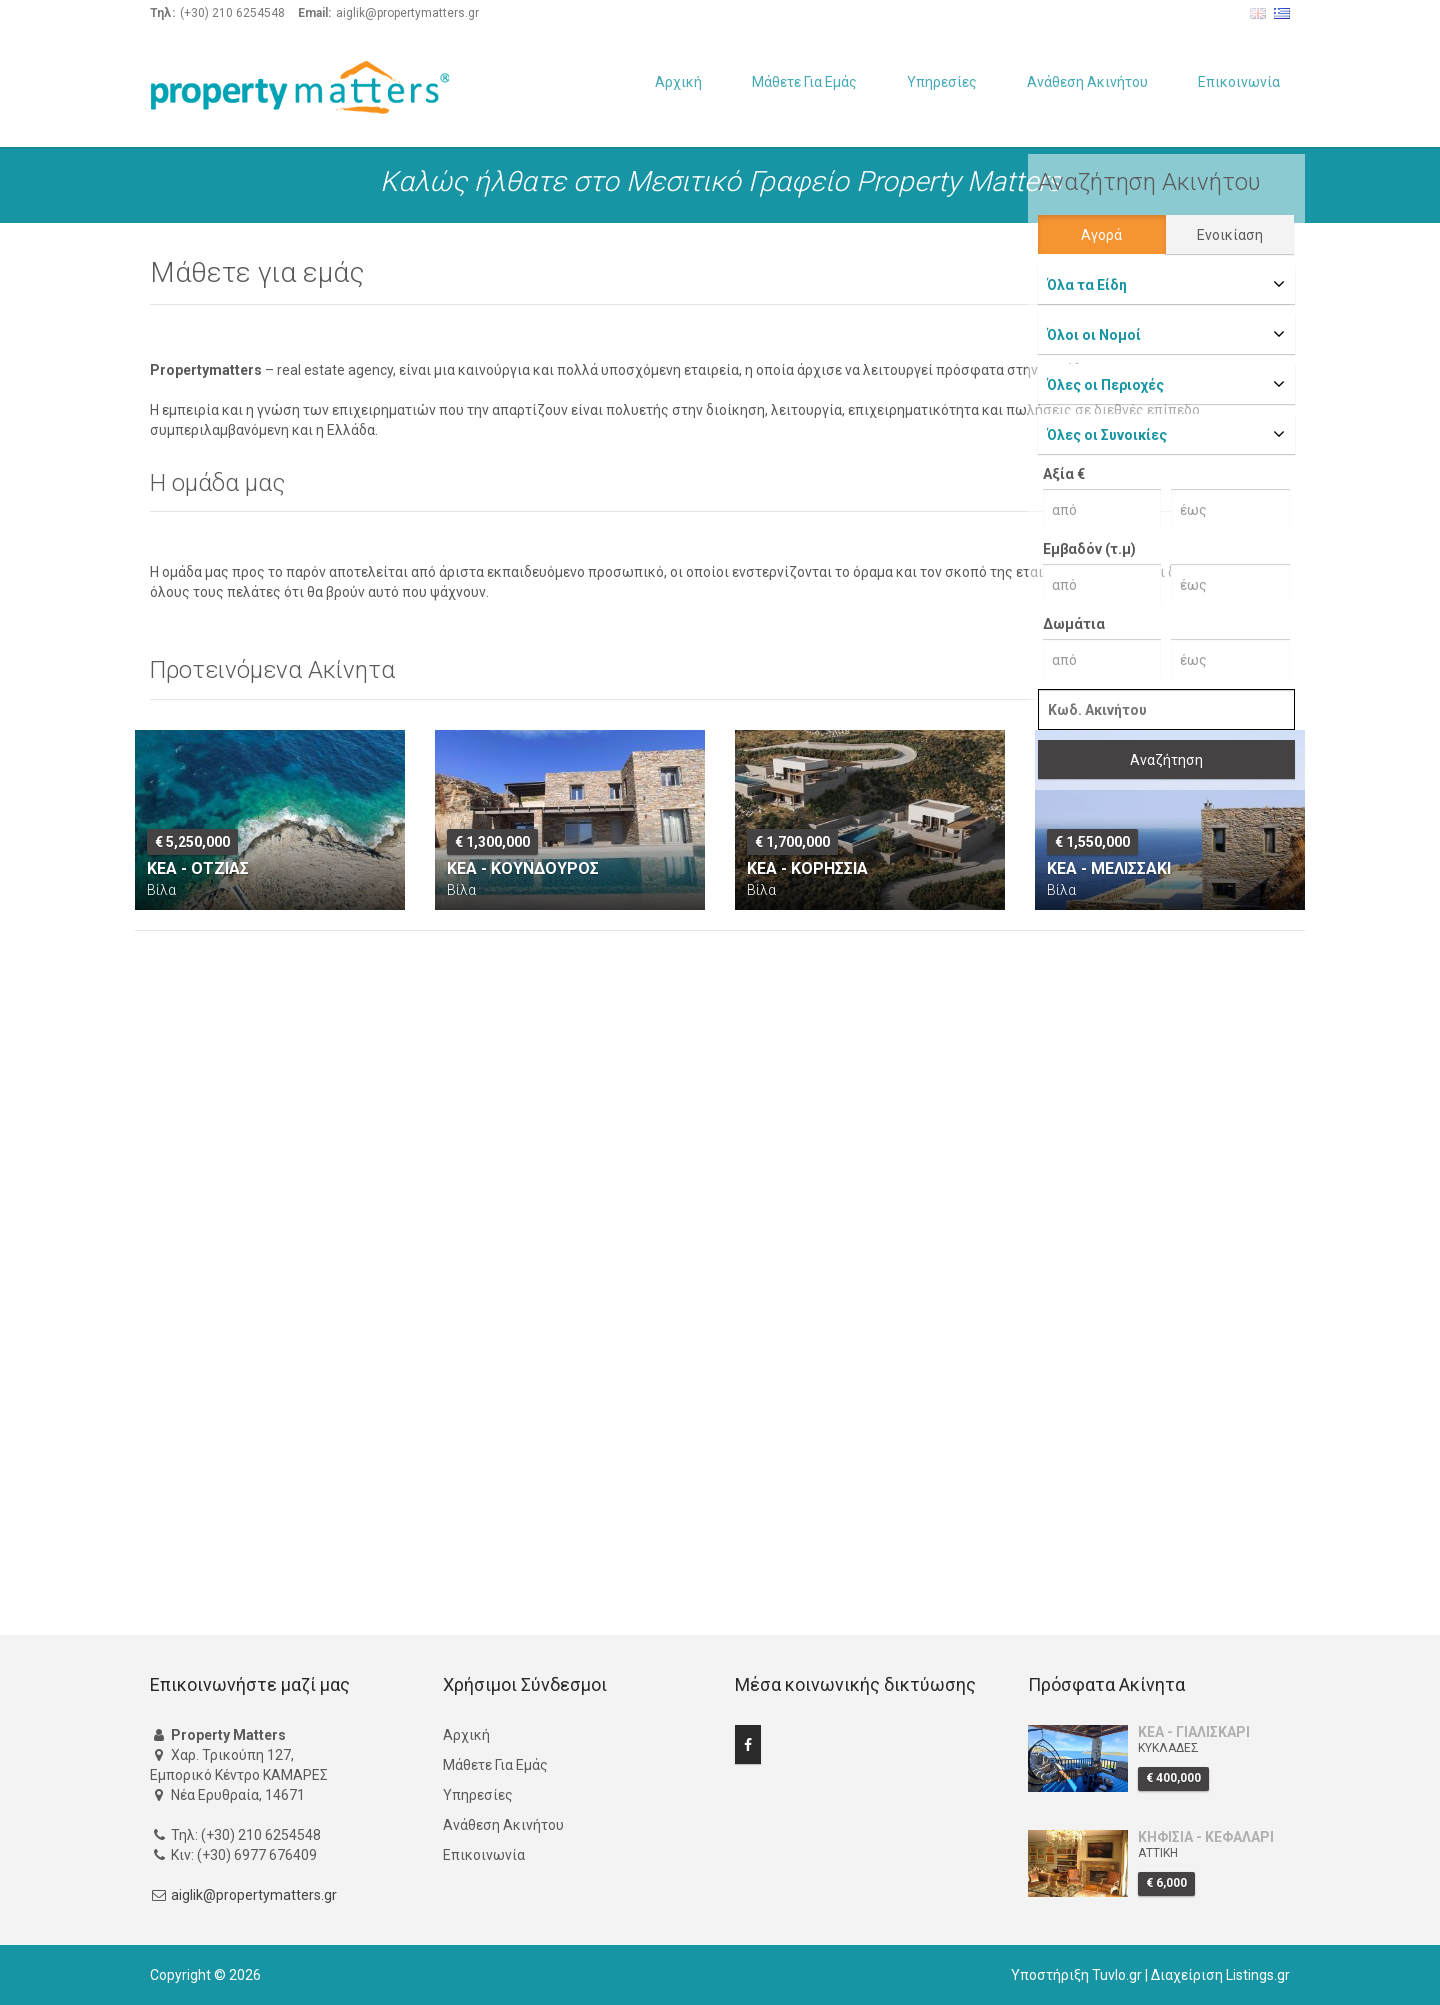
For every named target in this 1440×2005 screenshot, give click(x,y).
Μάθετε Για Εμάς (804, 82)
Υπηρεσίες (942, 82)
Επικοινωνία (1239, 82)
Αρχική (678, 82)
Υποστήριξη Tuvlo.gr (1076, 1975)
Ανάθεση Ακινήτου (1087, 82)
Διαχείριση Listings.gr (1220, 1975)
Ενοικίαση (1230, 235)
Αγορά (1101, 235)
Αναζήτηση (1166, 760)
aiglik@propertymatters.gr (254, 1895)
